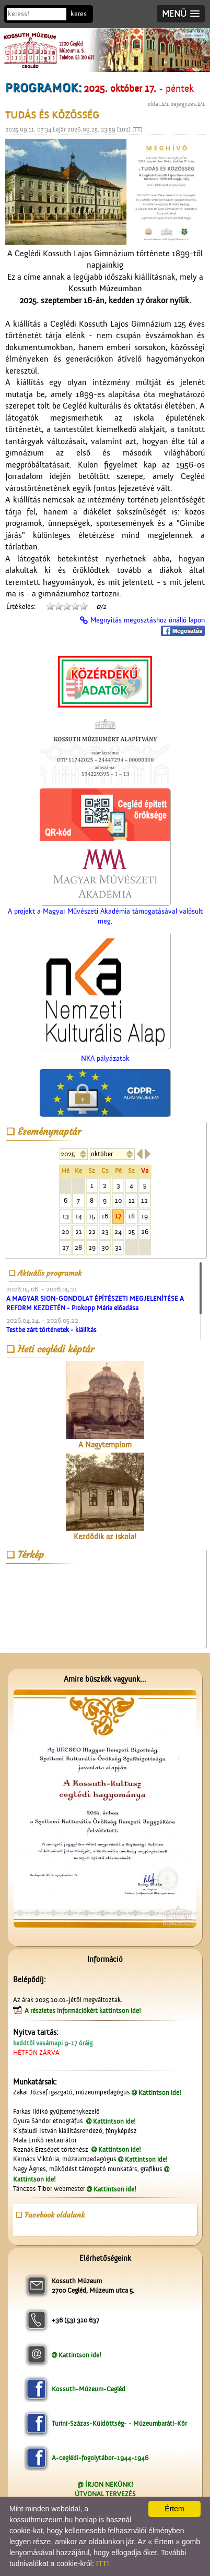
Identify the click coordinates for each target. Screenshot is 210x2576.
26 (144, 1232)
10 (118, 1200)
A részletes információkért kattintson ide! (84, 2011)
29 (92, 1247)
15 (92, 1216)
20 (65, 1232)
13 (65, 1216)
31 (118, 1247)
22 (92, 1232)
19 (144, 1216)
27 (65, 1247)
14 (78, 1216)
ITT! (102, 2563)
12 (144, 1200)
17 (118, 1216)
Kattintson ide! (159, 2092)
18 (131, 1216)
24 (118, 1232)
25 (131, 1232)
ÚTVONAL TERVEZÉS (105, 2494)
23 (105, 1232)
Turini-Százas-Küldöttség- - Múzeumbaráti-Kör (119, 2423)
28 (78, 1247)
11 (132, 1200)
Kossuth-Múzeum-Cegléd (88, 2389)
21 (78, 1232)
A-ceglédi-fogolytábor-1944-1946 (100, 2458)
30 (105, 1247)
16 (104, 1216)
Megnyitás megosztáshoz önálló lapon (147, 620)
